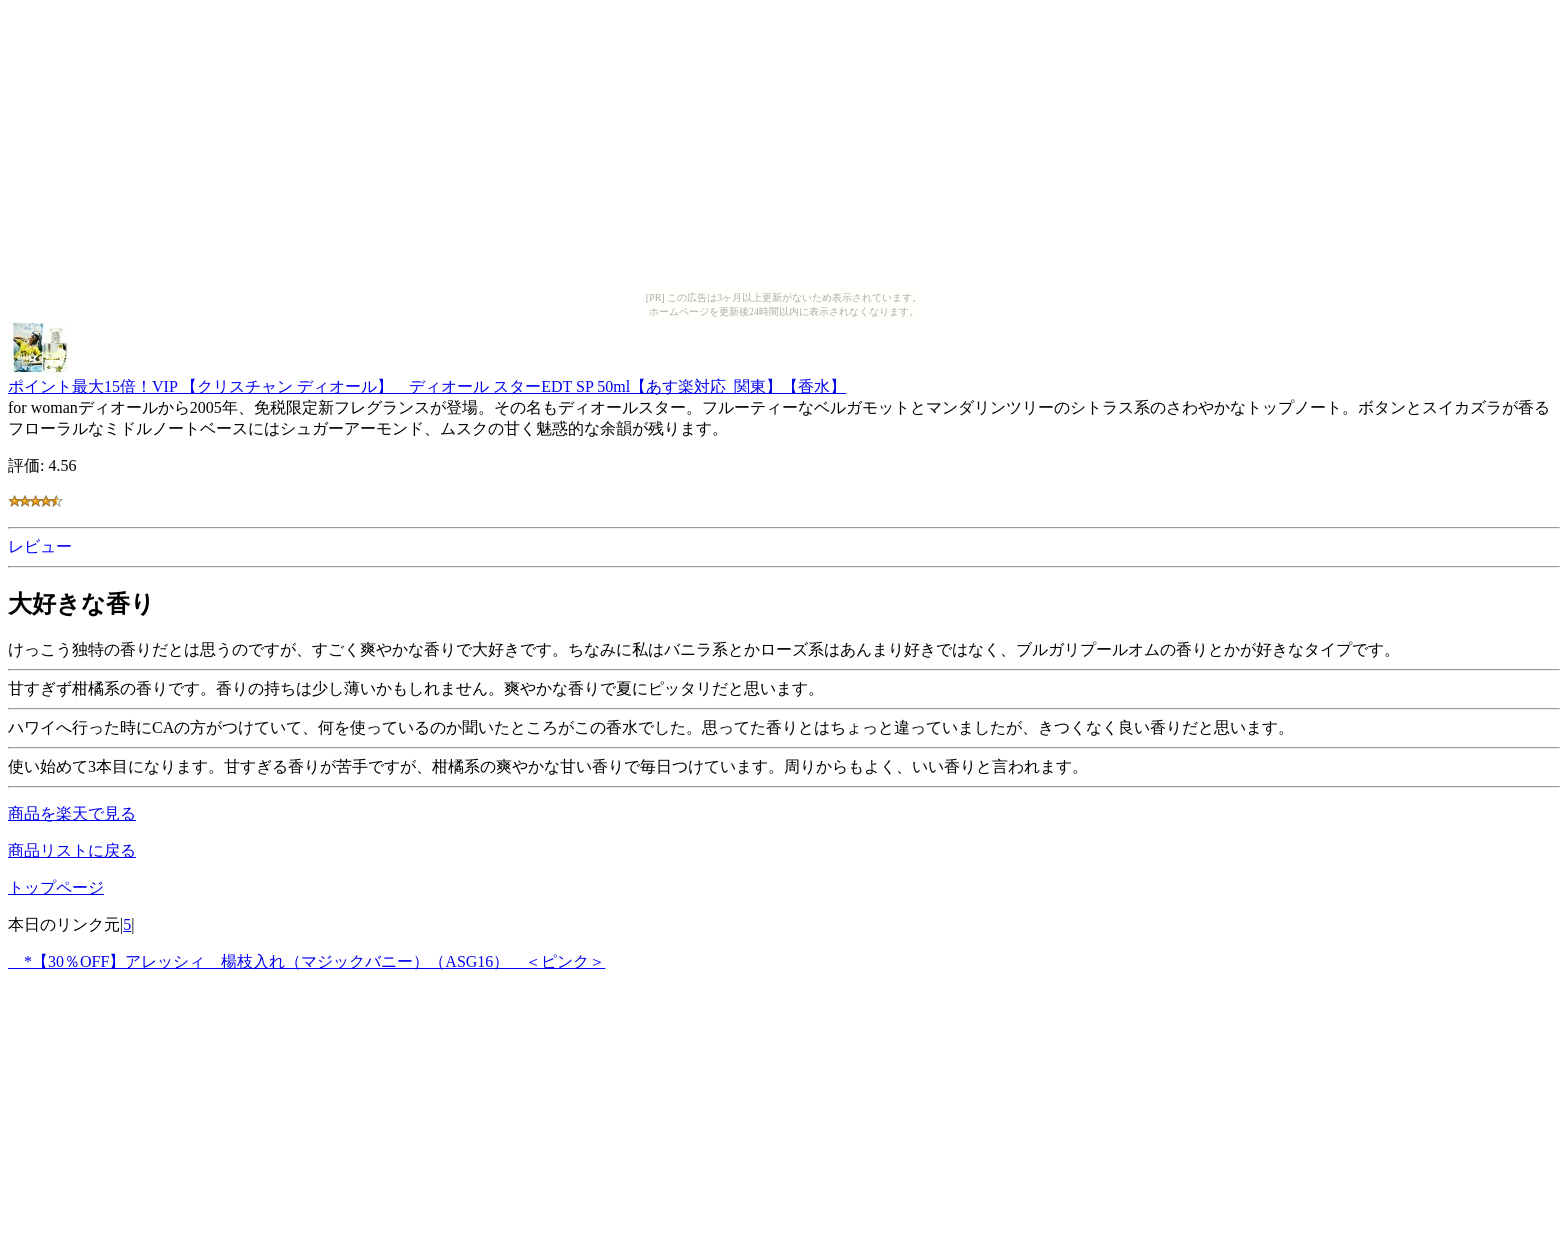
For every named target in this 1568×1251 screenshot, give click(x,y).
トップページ (56, 887)
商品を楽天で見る (72, 813)
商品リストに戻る (72, 850)
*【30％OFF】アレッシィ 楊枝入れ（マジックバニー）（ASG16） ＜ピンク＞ (306, 961)
